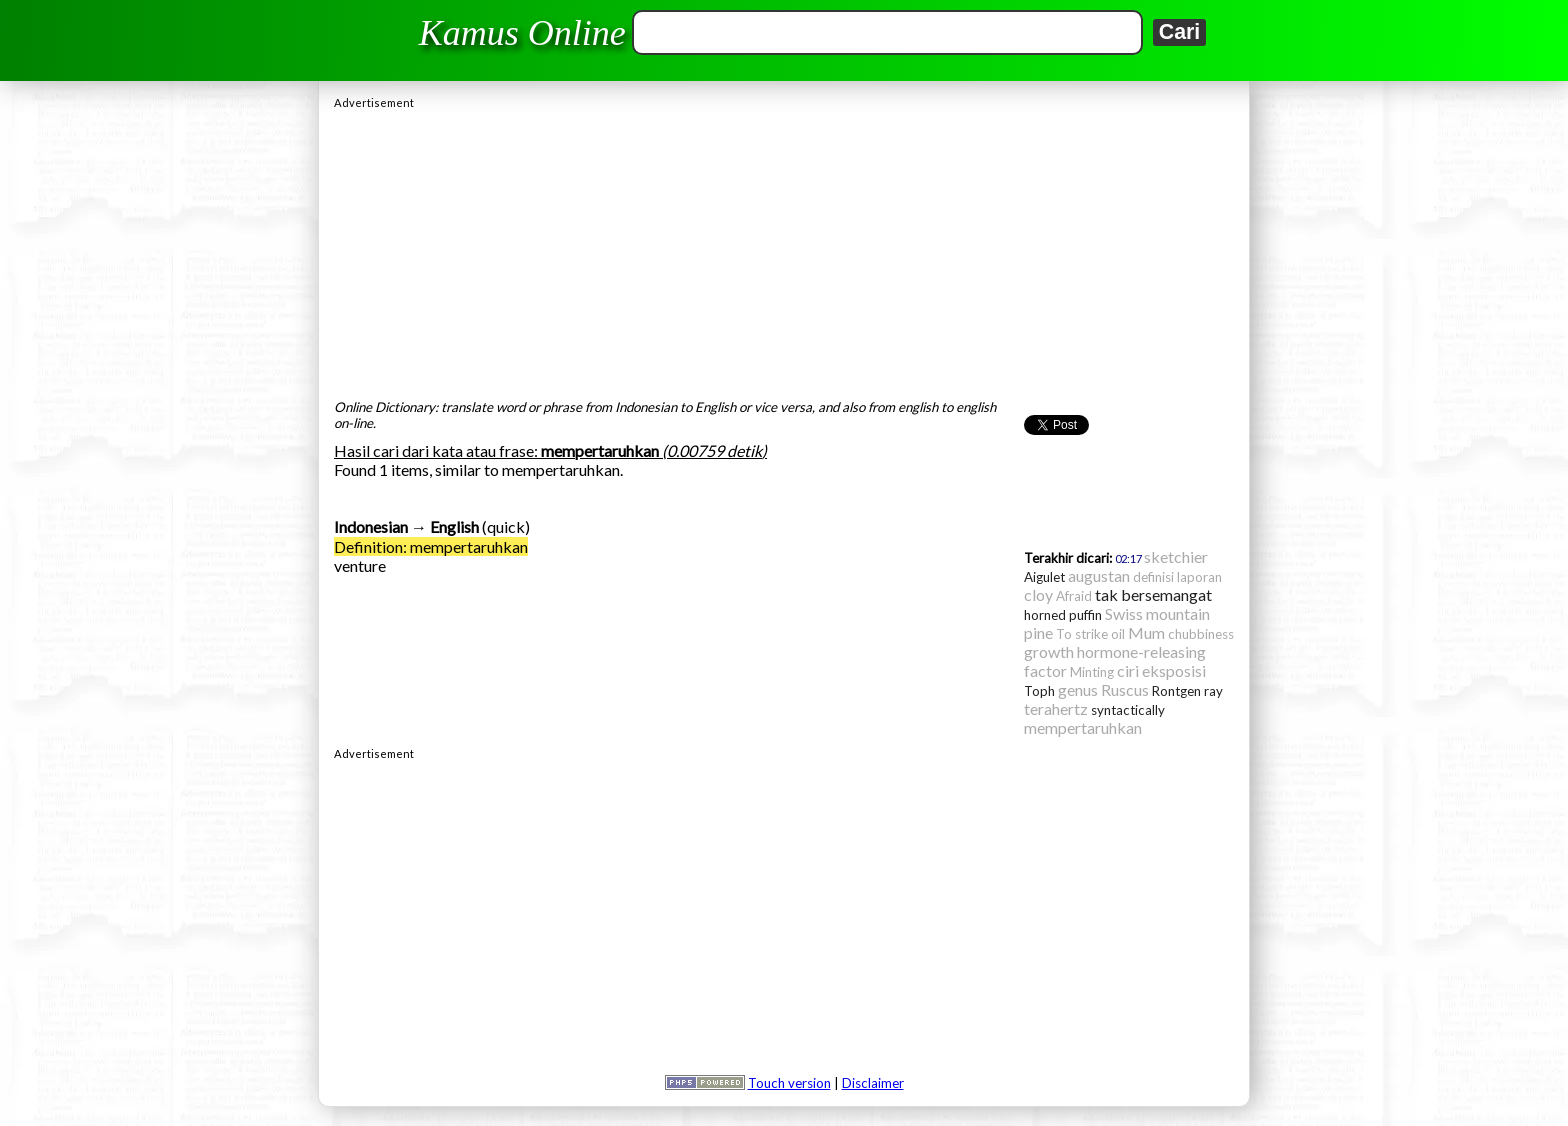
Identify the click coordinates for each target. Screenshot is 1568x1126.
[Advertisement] (784, 249)
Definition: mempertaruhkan (431, 546)
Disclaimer (873, 1083)
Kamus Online (522, 33)
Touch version (789, 1083)
